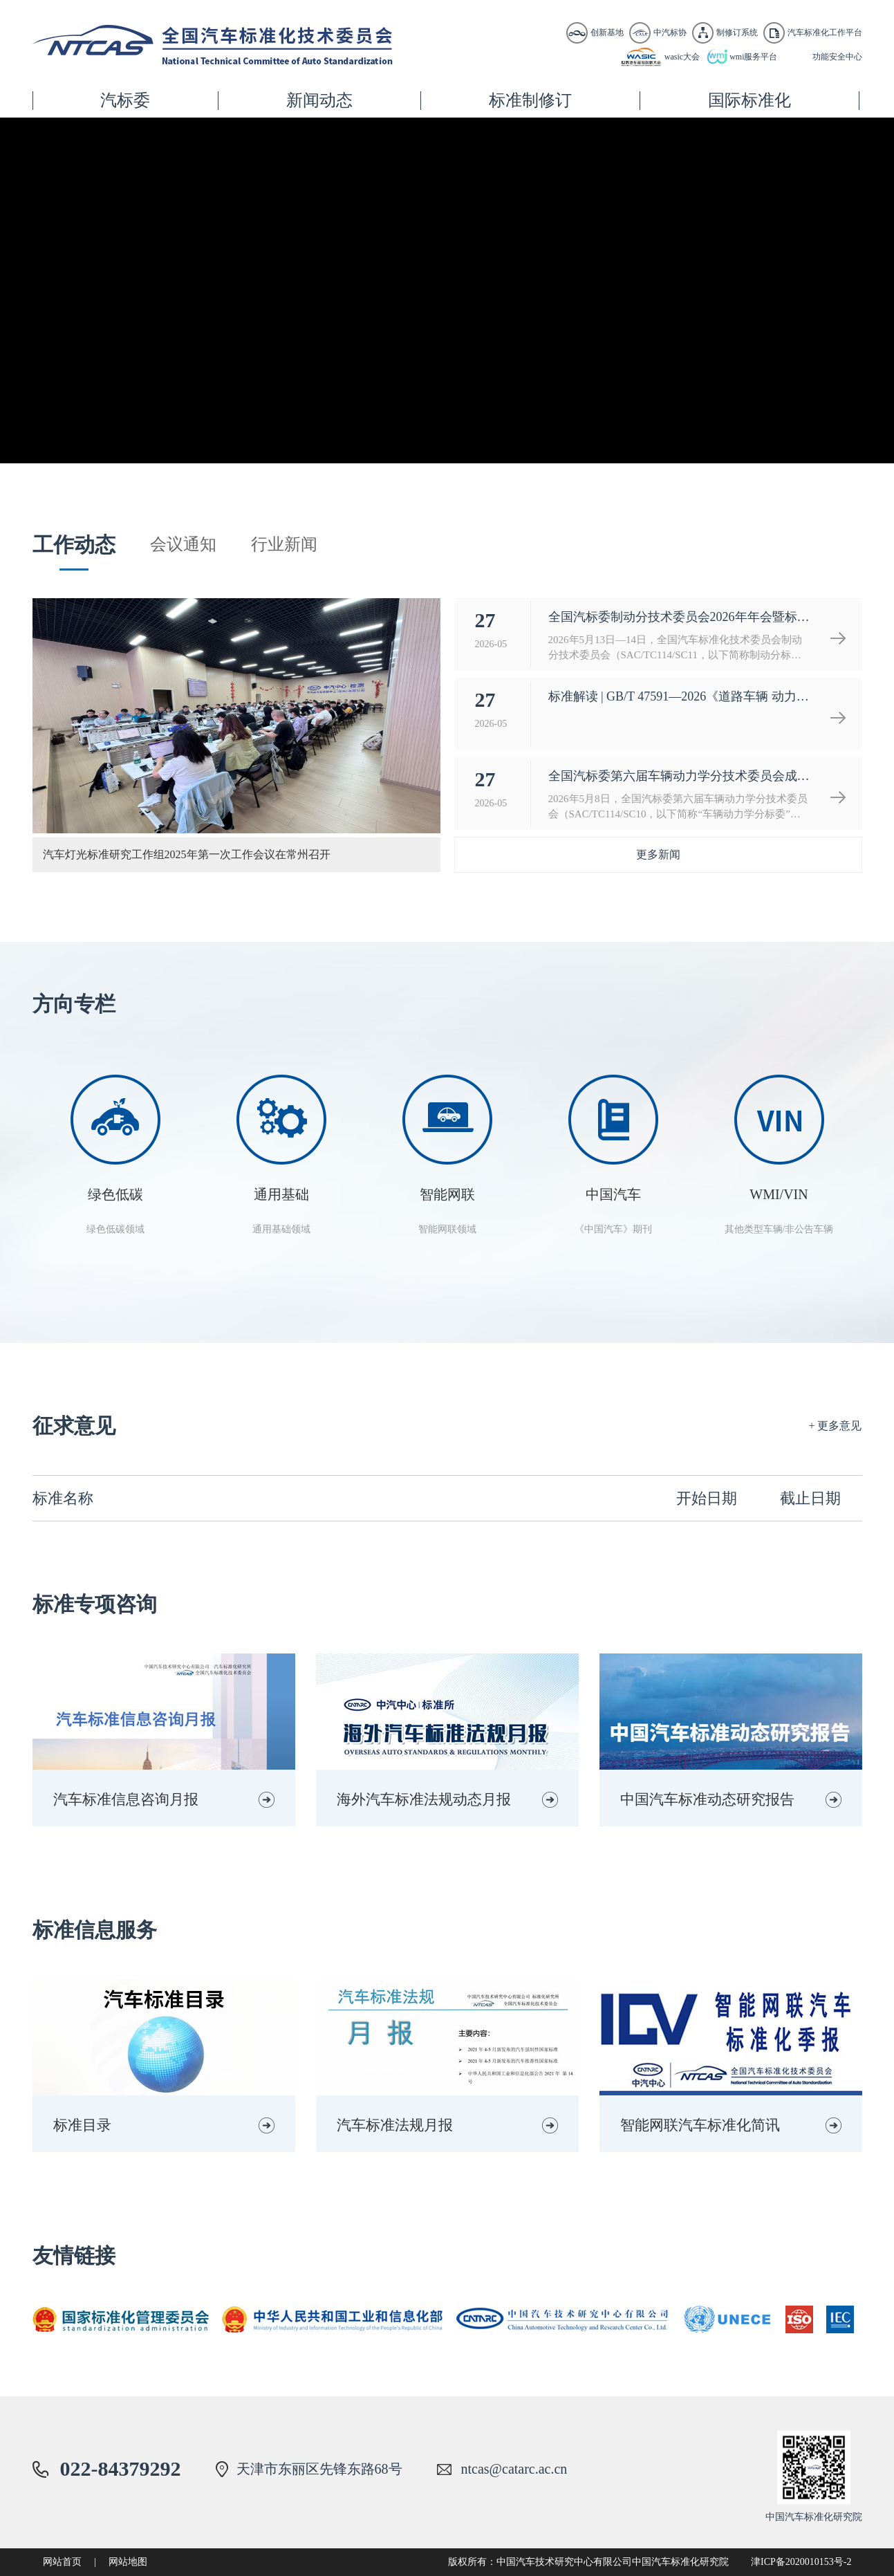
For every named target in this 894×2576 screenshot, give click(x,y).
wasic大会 (682, 57)
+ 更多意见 (835, 1425)
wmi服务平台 (753, 57)
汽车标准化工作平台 (825, 32)
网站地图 (128, 2562)
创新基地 (607, 32)
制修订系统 (737, 32)
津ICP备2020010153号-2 (801, 2562)
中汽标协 (670, 32)
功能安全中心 (837, 57)
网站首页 (62, 2562)
